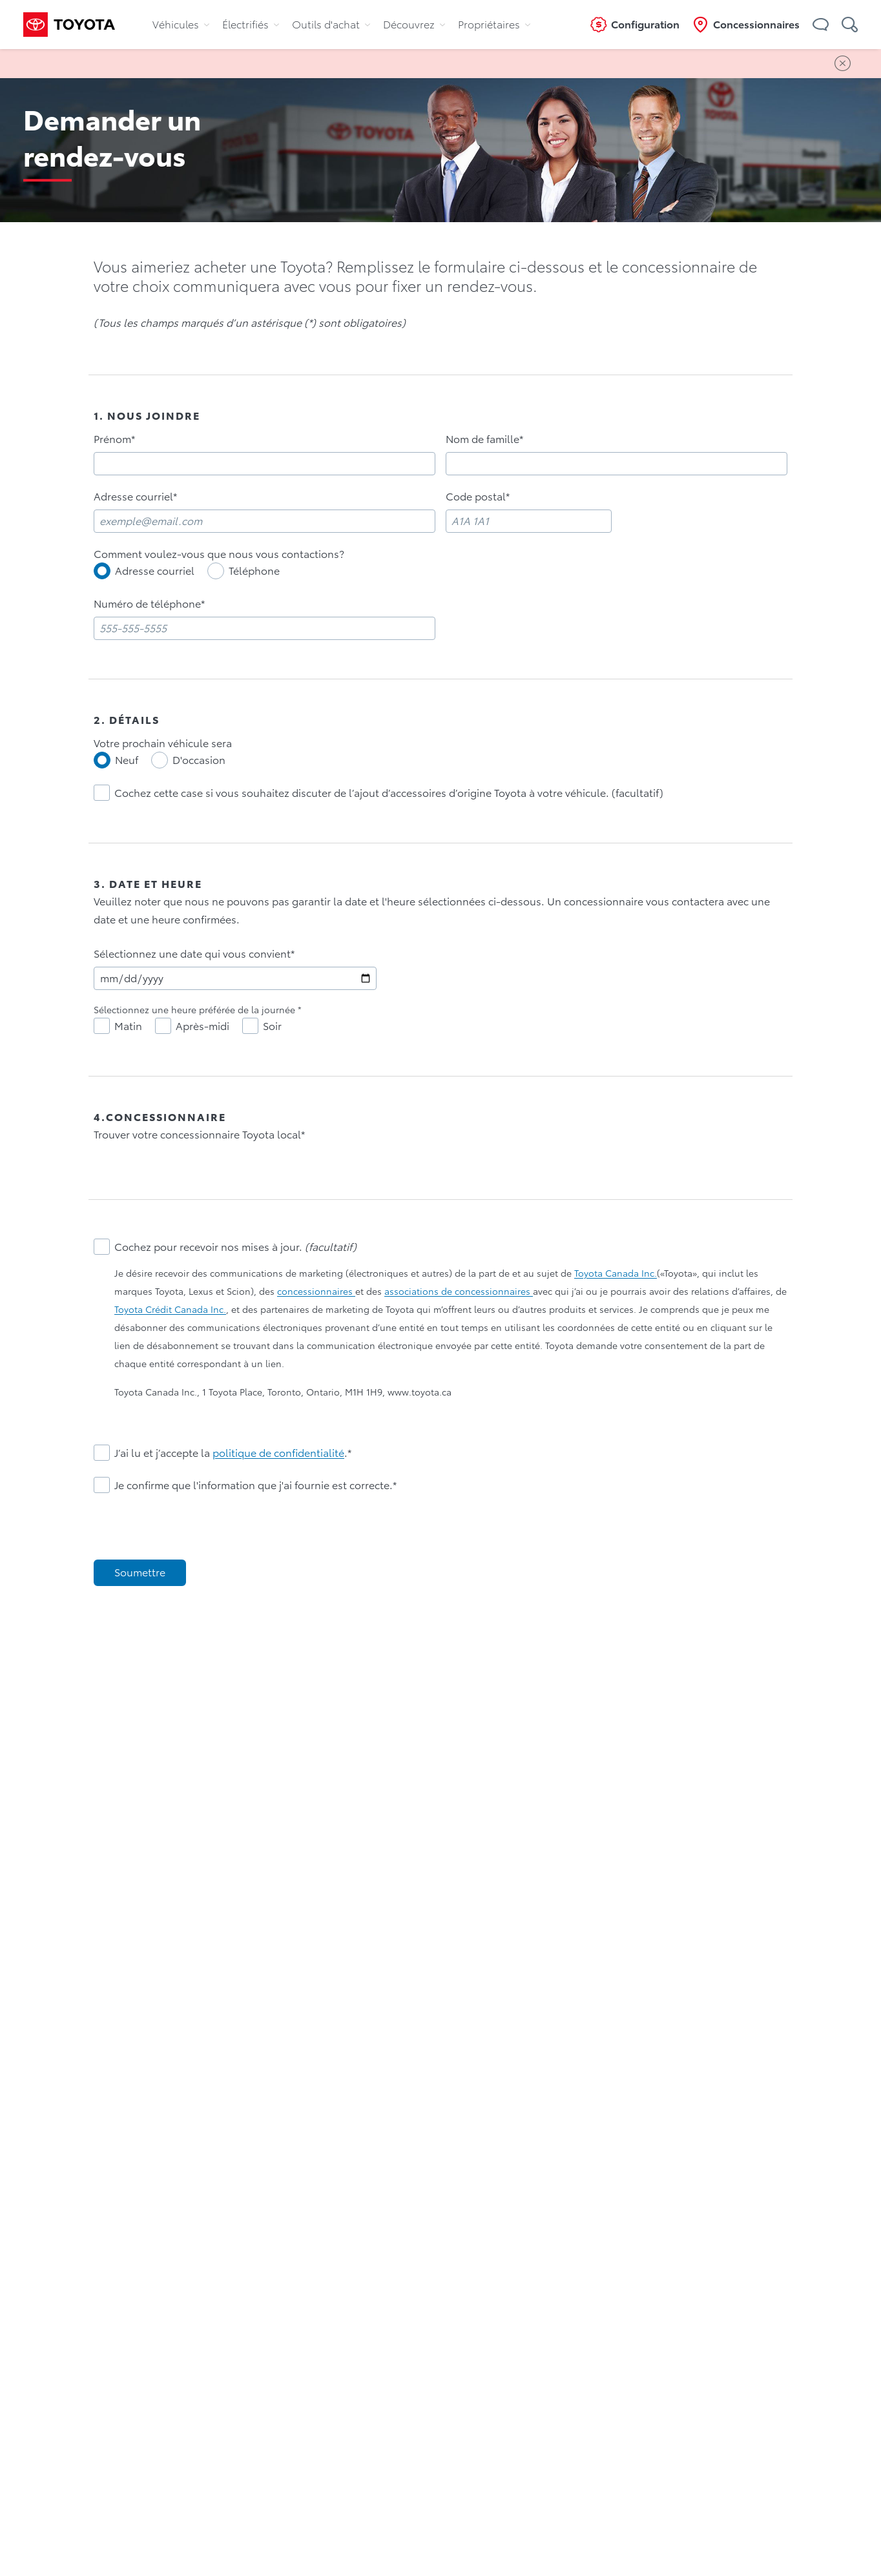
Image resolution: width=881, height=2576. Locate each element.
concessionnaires (316, 1291)
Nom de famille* (484, 439)
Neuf (126, 760)
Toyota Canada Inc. (615, 1273)
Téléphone (254, 570)
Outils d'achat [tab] (331, 24)
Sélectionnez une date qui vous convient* (194, 953)
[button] (820, 24)
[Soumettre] (140, 1573)
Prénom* (114, 439)
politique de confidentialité (278, 1453)
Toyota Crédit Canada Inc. (170, 1309)
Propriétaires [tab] (494, 24)
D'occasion (198, 760)
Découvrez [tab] (414, 24)
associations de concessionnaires (458, 1291)
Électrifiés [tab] (250, 24)
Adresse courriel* (135, 496)
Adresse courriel (154, 570)
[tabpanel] (440, 999)
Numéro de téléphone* (149, 603)
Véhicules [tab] (180, 24)
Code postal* (478, 496)
